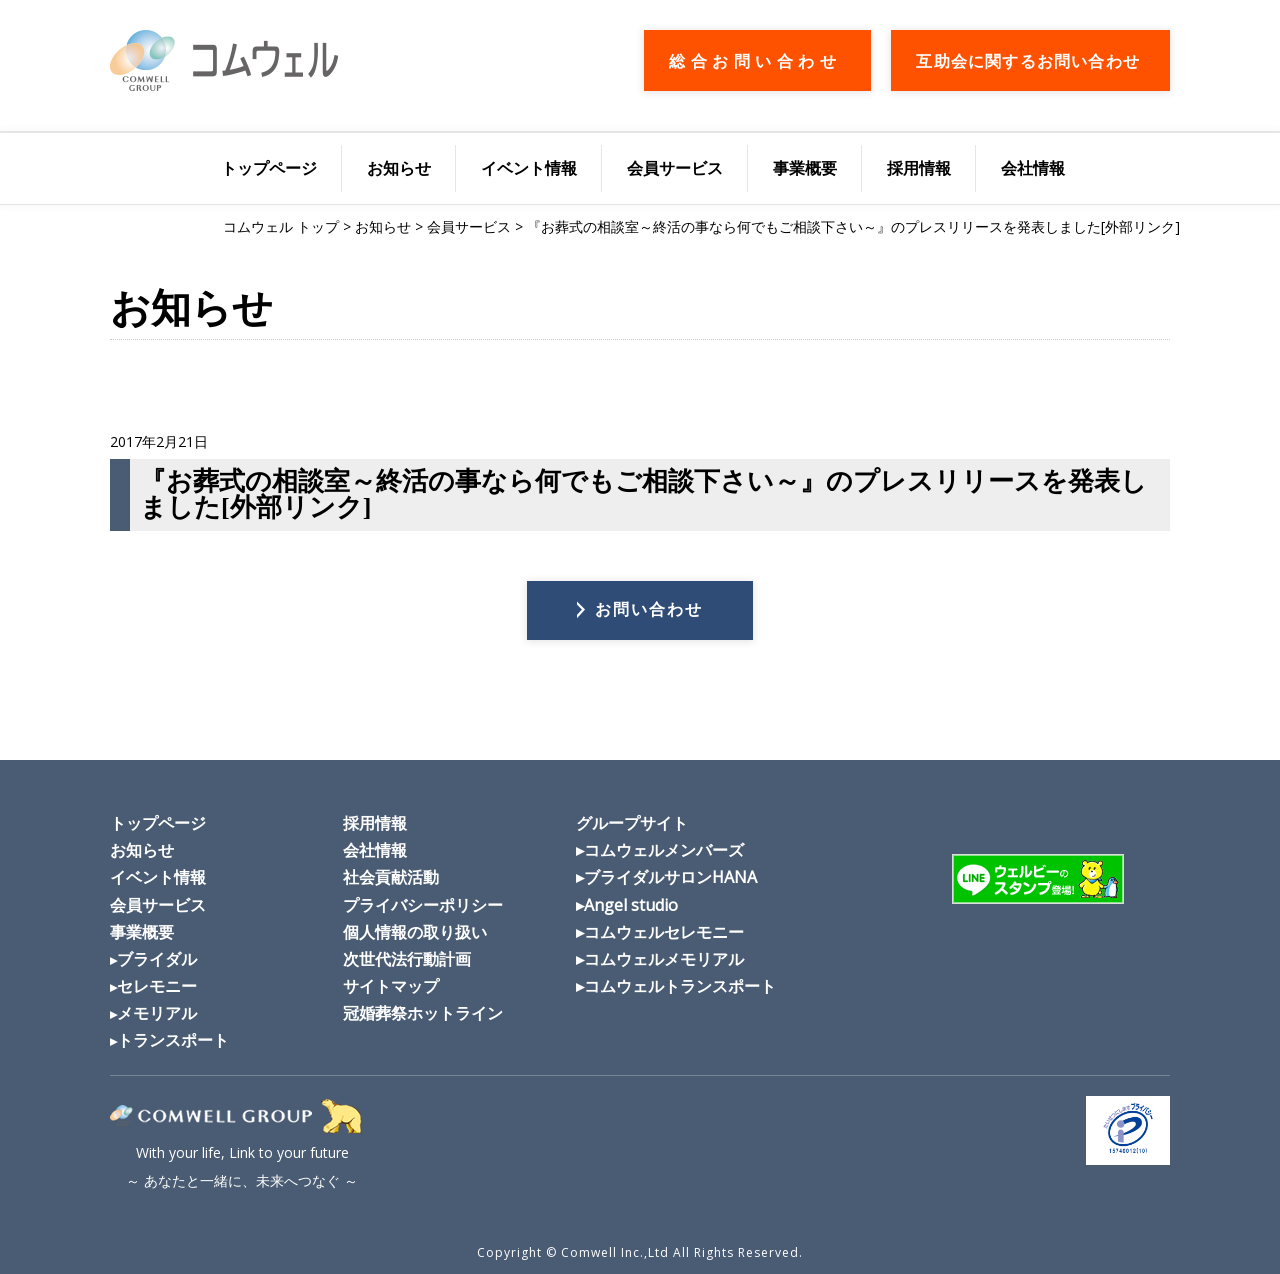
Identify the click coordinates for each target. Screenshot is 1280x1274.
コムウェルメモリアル (664, 959)
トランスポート (173, 1040)
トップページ (269, 168)
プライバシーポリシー (423, 905)
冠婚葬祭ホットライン (423, 1013)
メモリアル (157, 1013)
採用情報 (919, 168)
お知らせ (399, 168)
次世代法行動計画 (407, 959)
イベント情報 (529, 168)
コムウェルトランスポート (680, 986)
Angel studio (631, 905)
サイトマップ (391, 986)
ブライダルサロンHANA (670, 877)
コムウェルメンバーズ (664, 850)
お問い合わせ (649, 609)
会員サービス (675, 168)
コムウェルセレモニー (664, 932)
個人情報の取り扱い (415, 932)
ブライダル (157, 959)
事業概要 (805, 168)
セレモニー (157, 986)
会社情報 (1033, 168)
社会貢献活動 (391, 877)
